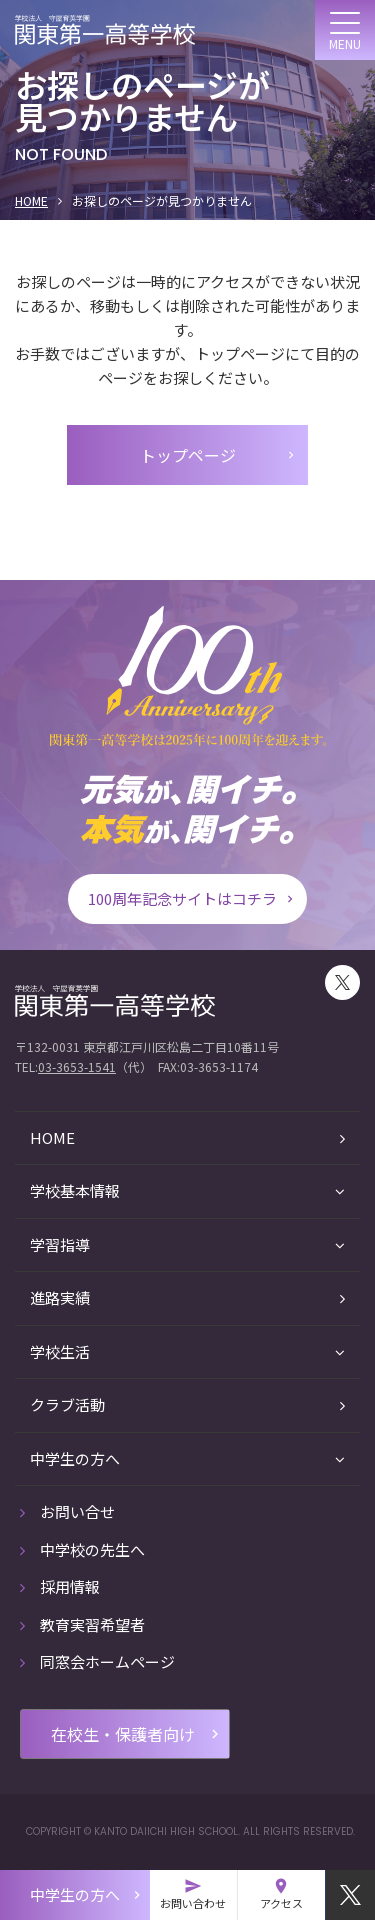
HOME (31, 200)
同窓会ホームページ (97, 1661)
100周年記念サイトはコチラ (192, 898)
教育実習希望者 (82, 1624)
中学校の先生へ (82, 1549)
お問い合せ (67, 1511)
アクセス (281, 1894)
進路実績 (187, 1297)
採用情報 (60, 1586)
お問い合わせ (193, 1894)
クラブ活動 (187, 1404)
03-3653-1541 (77, 1066)
